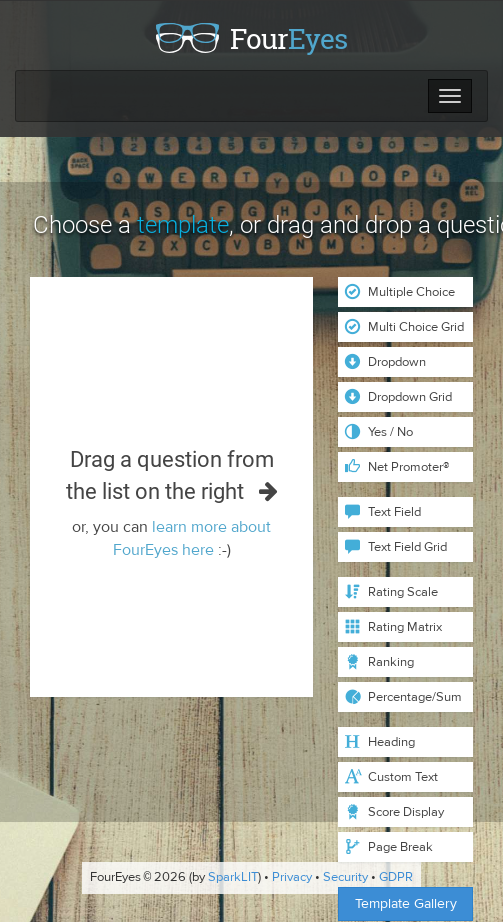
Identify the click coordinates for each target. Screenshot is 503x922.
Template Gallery (406, 903)
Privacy (292, 878)
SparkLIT (233, 878)
